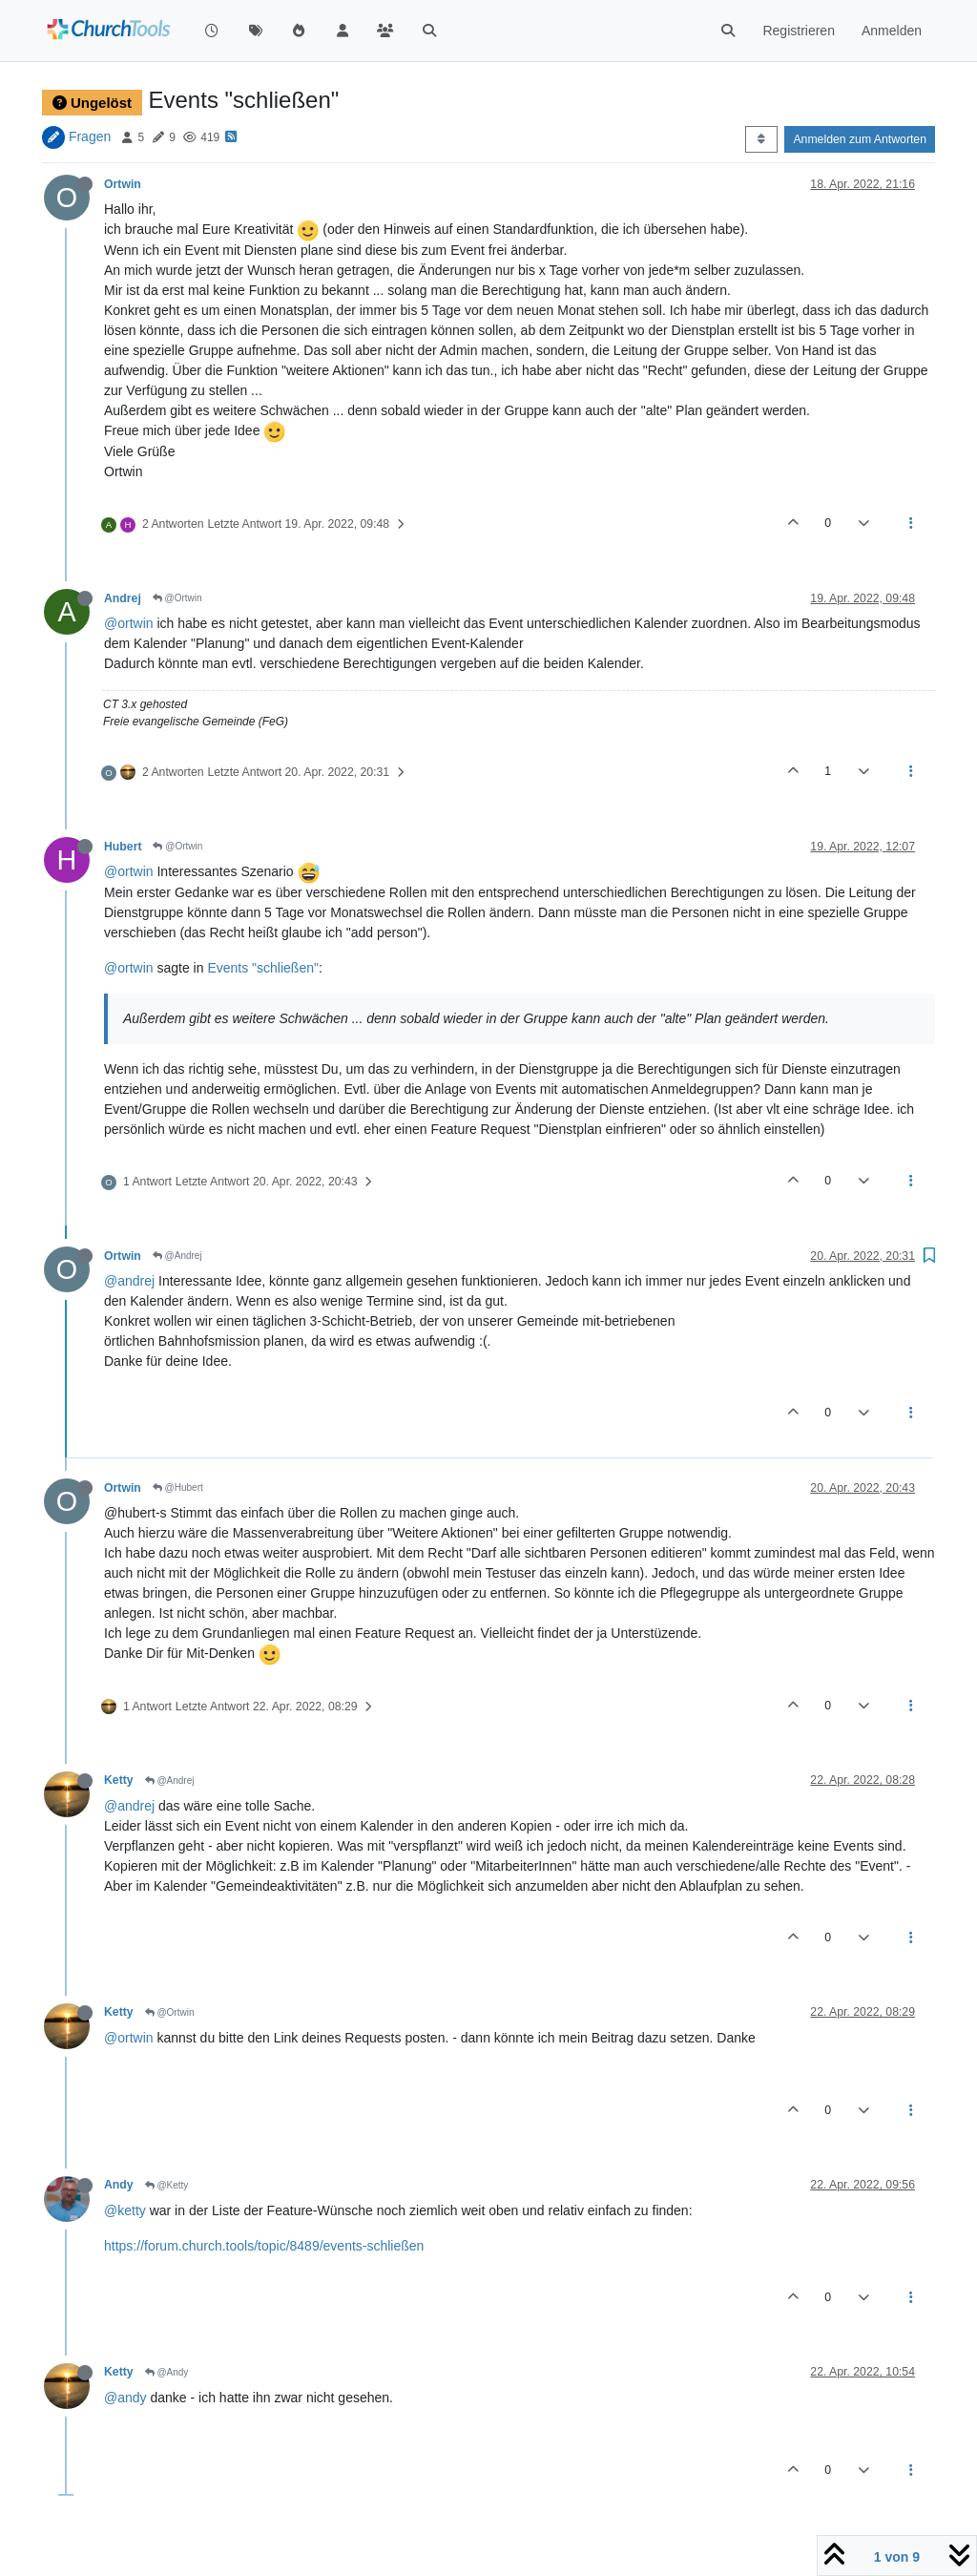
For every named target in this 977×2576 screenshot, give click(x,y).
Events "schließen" (263, 967)
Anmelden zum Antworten (859, 139)
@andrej (129, 1280)
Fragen (90, 136)
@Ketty (167, 2185)
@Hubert (178, 1487)
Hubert (122, 846)
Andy (119, 2184)
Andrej (122, 598)
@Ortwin (177, 598)
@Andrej (177, 1255)
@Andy (167, 2372)
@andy (125, 2397)
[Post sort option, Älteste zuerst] (761, 139)
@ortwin (129, 623)
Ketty (119, 1780)
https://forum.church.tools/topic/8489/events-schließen (264, 2245)
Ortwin (122, 184)
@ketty (125, 2210)
